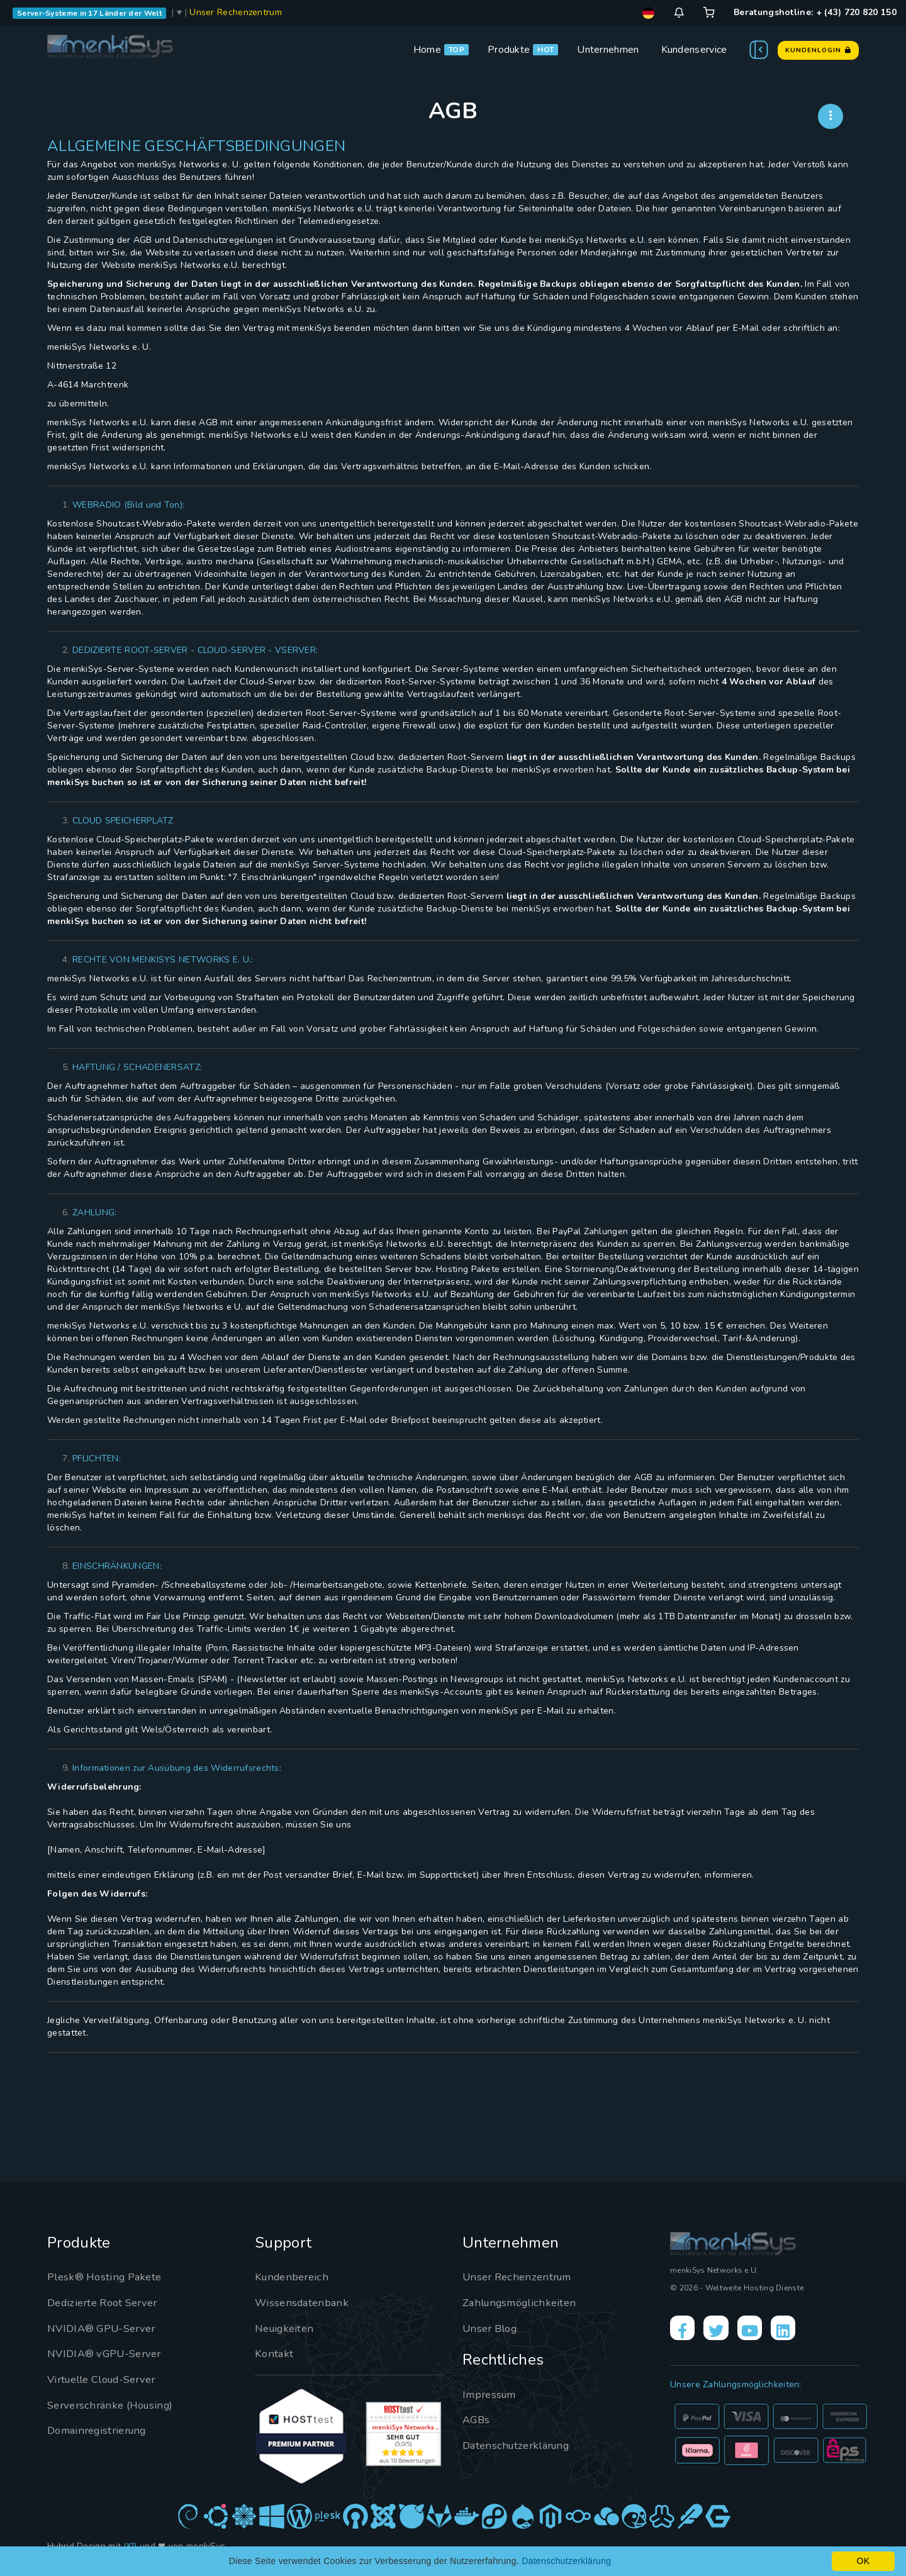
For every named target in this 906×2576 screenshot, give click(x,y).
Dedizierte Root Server (108, 2302)
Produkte (509, 50)
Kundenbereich (295, 2276)
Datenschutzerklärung (520, 2445)
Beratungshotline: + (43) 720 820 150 (815, 12)
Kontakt (274, 2353)
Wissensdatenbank (304, 2302)
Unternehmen (608, 50)
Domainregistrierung (102, 2430)
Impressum (492, 2394)
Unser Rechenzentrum (235, 12)
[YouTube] (764, 2331)
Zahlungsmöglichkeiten (524, 2302)
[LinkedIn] (803, 2331)
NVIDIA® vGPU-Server (109, 2353)
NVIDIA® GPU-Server (106, 2328)
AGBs (477, 2419)
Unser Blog (492, 2328)
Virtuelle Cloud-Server (109, 2379)
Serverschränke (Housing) (115, 2404)
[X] (724, 2331)
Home (427, 50)
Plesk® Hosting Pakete (108, 2276)
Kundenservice (694, 50)
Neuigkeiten (287, 2328)
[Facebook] (685, 2331)
